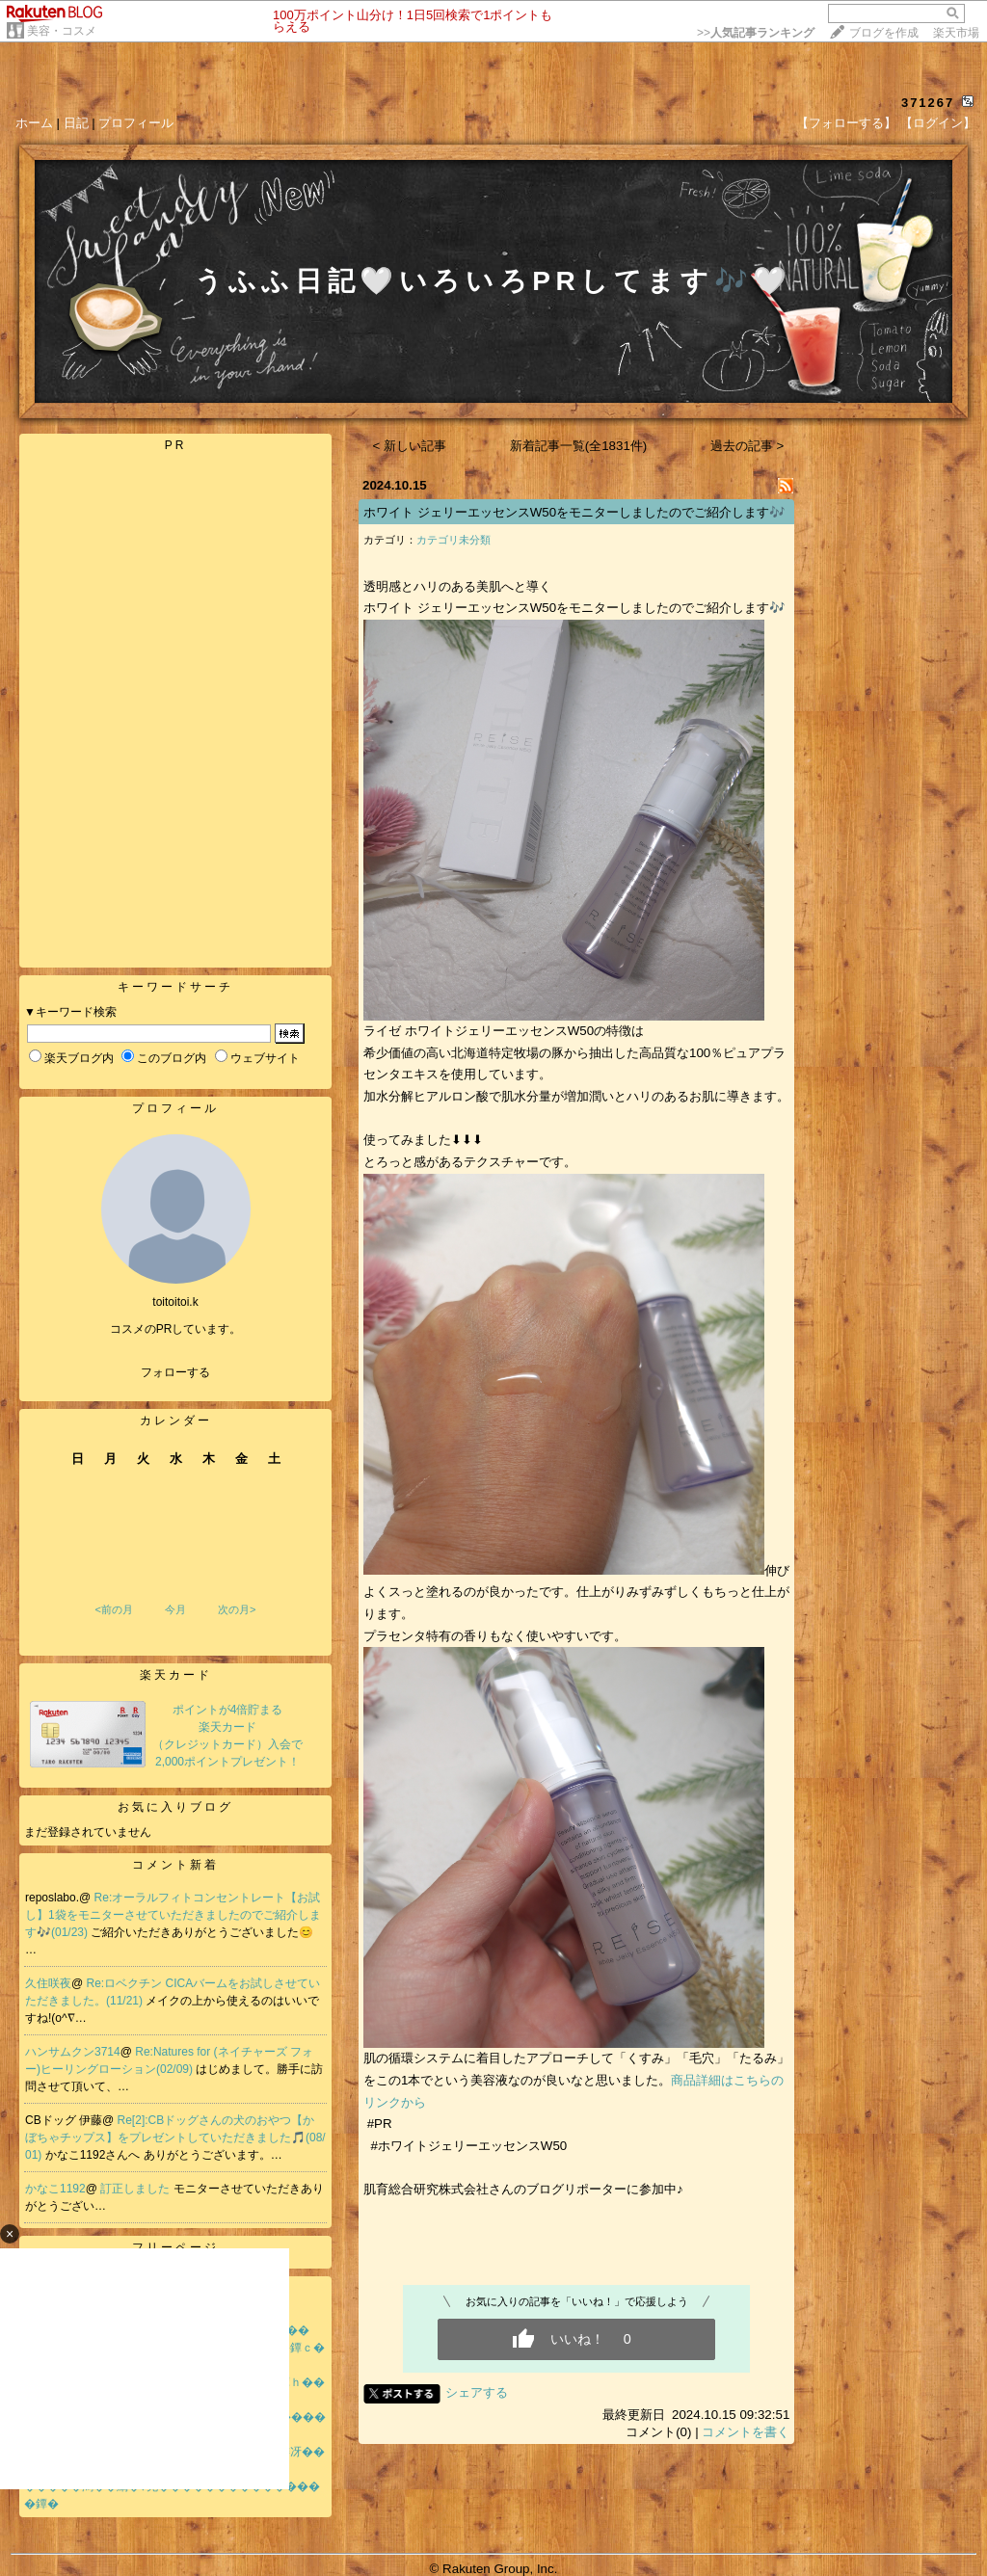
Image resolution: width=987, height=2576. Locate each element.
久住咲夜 (48, 1983)
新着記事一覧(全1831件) (579, 445)
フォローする (175, 1372)
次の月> (236, 1609)
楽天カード (176, 1675)
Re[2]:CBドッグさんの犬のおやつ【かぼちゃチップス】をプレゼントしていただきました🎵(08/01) (175, 2137)
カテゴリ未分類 (453, 539)
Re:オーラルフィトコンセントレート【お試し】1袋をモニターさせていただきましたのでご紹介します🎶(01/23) (173, 1915)
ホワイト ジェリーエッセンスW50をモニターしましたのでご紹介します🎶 (574, 512)
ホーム (34, 123)
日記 (76, 123)
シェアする (476, 2392)
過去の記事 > (747, 445)
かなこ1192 (55, 2188)
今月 (175, 1609)
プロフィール (135, 123)
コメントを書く (745, 2432)
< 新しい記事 (410, 445)
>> (755, 33)
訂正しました (136, 2188)
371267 (927, 102)
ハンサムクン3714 (72, 2051)
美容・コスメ (61, 31)
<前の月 (113, 1609)
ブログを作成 (884, 33)
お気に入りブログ (175, 1807)
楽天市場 (956, 33)
